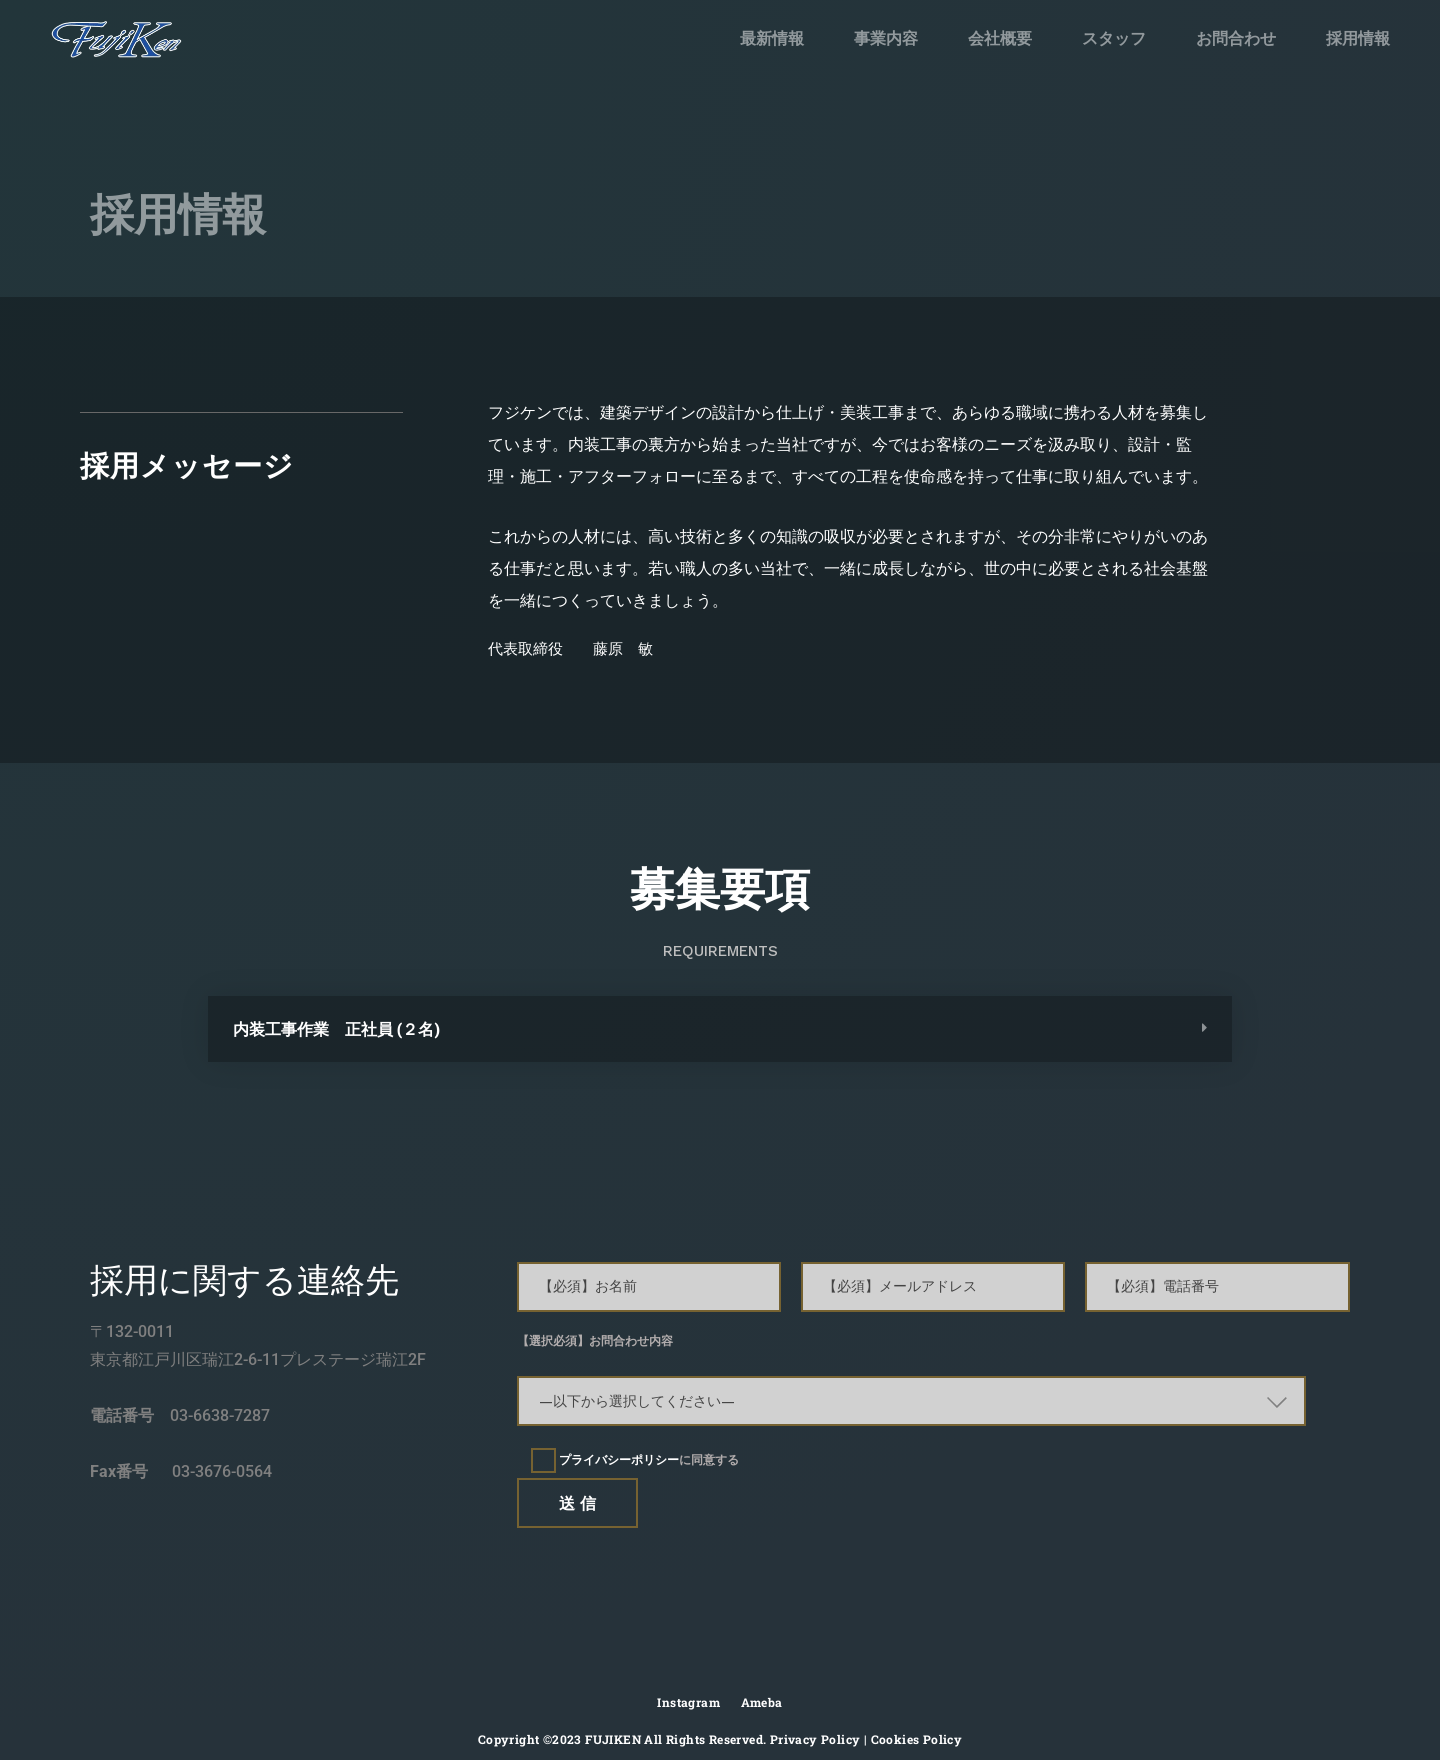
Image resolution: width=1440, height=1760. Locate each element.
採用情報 (1351, 31)
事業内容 (886, 38)
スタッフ (1114, 38)
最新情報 (772, 38)
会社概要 (1000, 38)
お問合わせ (1235, 37)
